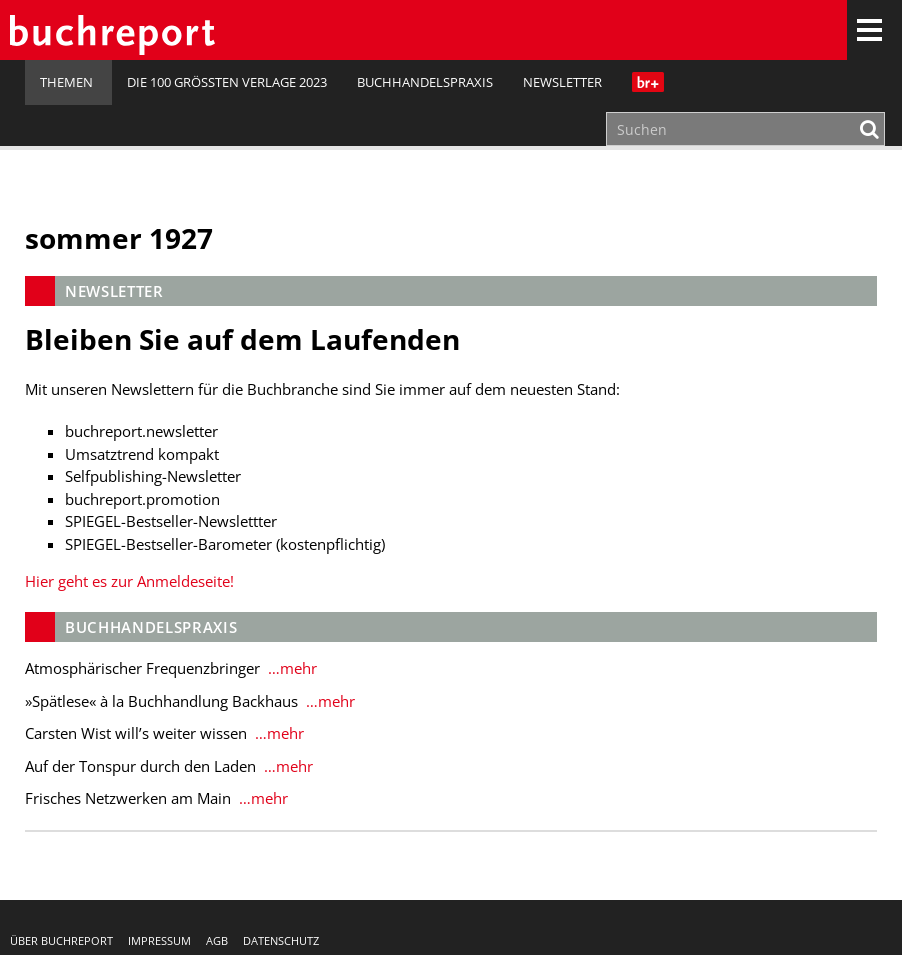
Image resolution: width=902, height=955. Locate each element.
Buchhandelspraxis (425, 82)
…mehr (290, 668)
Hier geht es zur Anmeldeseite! (129, 581)
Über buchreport (61, 940)
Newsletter (562, 82)
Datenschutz (281, 940)
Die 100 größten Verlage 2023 (227, 82)
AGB (217, 940)
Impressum (159, 940)
